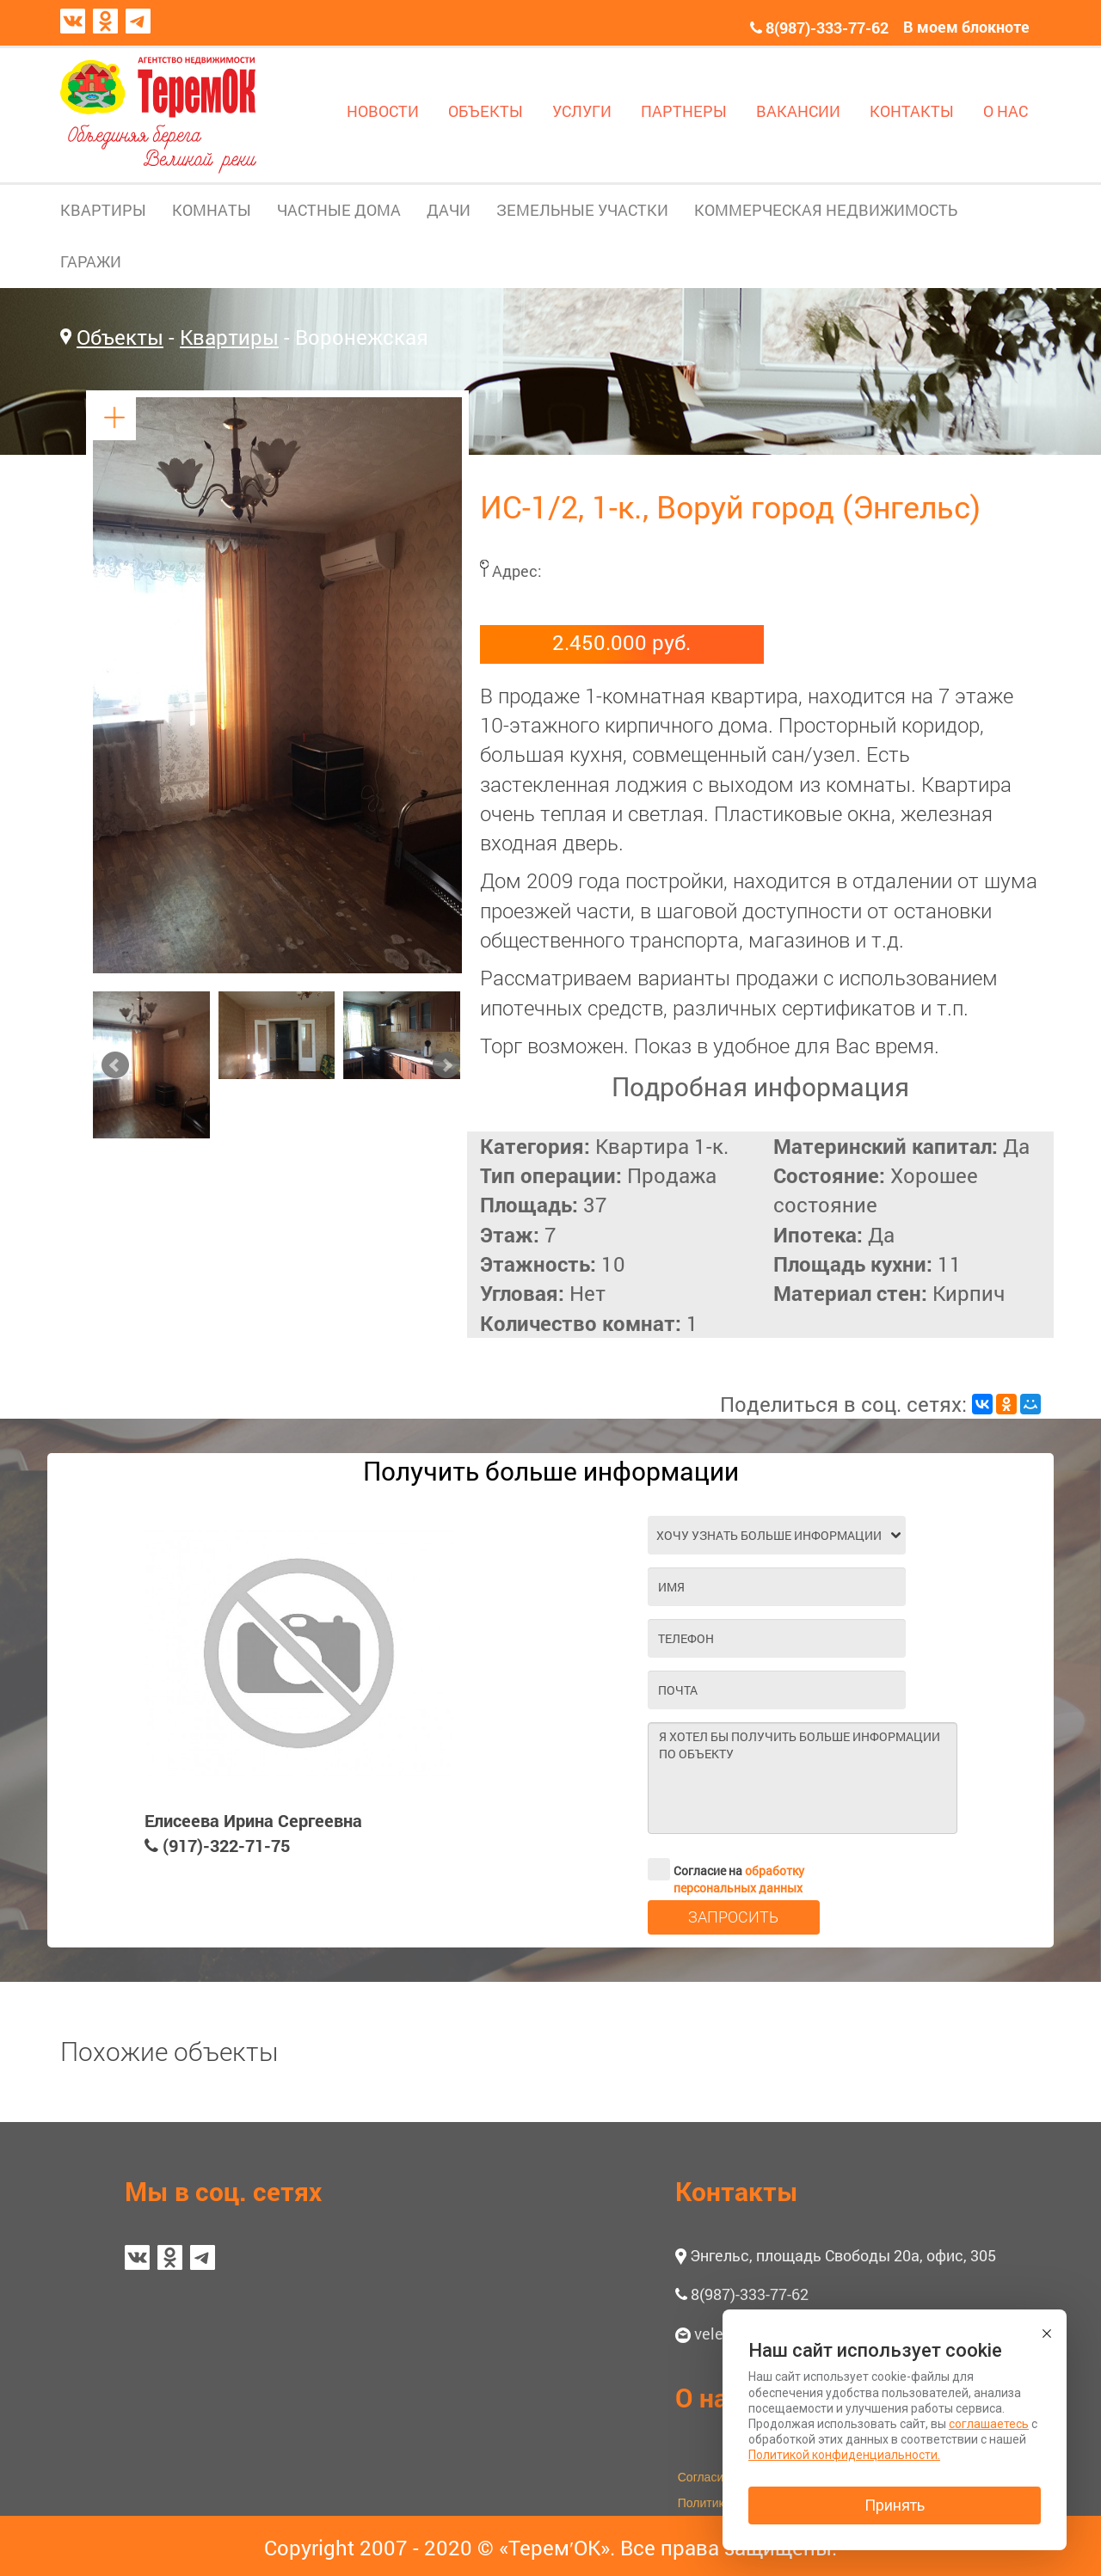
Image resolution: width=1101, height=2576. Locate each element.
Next (446, 1065)
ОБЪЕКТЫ (485, 111)
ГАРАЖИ (90, 261)
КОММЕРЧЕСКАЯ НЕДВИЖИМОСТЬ (825, 209)
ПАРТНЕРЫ (684, 111)
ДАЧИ (449, 209)
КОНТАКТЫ (912, 111)
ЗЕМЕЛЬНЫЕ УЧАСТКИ (582, 209)
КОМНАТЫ (211, 209)
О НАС (1005, 111)
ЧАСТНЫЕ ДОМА (339, 209)
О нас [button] (708, 2397)
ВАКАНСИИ (798, 111)
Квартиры (229, 337)
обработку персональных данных (739, 1879)
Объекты (120, 337)
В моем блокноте (966, 26)
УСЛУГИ (582, 111)
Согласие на (726, 1869)
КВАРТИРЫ (103, 209)
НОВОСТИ (383, 111)
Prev (115, 1065)
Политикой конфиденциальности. (844, 2455)
